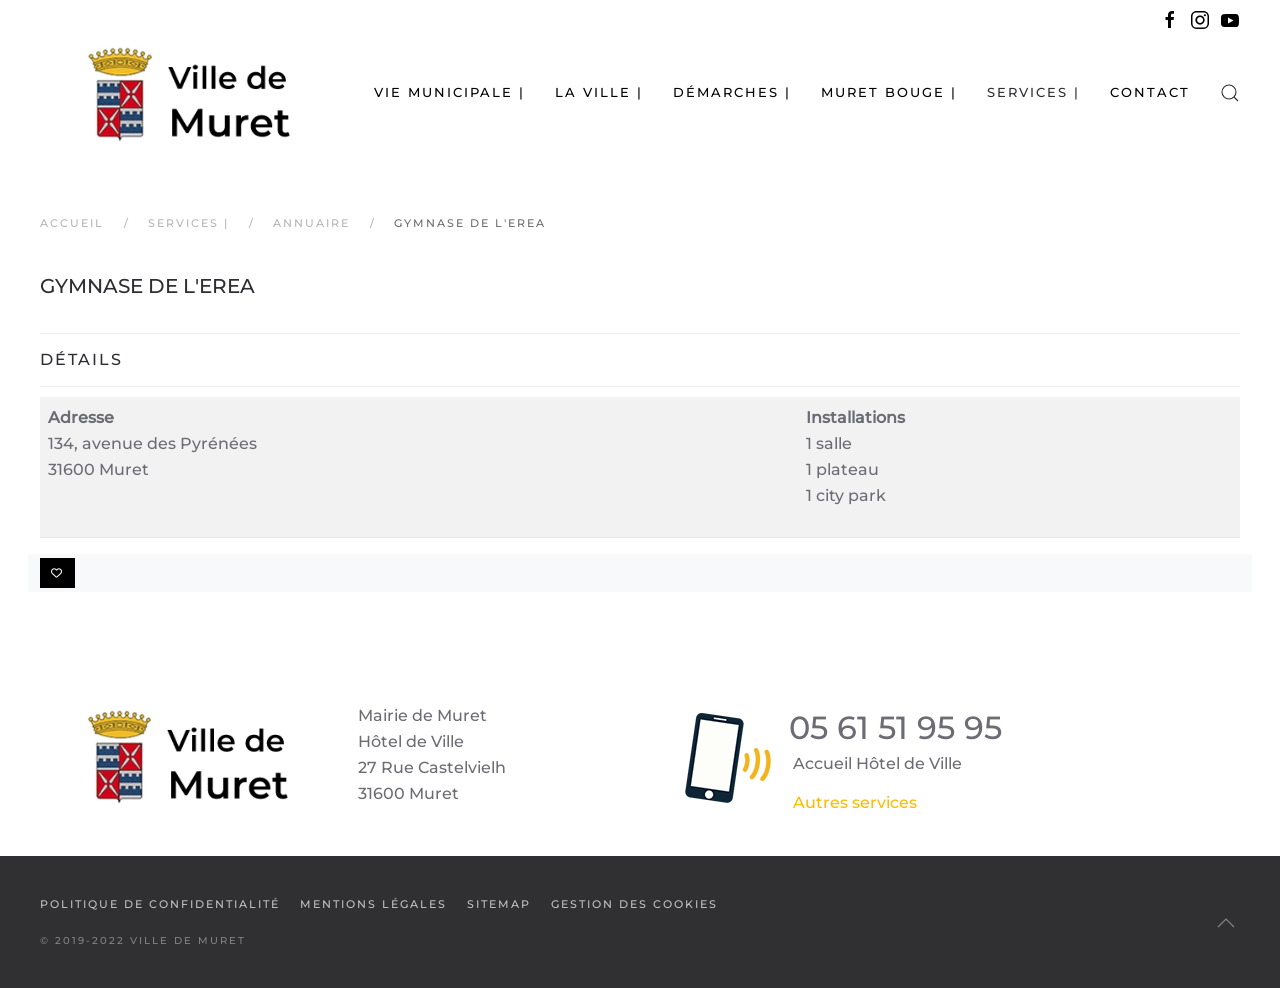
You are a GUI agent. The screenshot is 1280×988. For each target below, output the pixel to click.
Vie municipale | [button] (449, 92)
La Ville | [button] (599, 92)
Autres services (855, 802)
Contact (1150, 92)
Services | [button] (1033, 92)
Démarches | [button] (732, 92)
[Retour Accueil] (165, 92)
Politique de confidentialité (160, 904)
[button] (1230, 92)
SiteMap (499, 904)
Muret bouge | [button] (889, 92)
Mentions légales (373, 904)
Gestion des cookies (634, 904)
